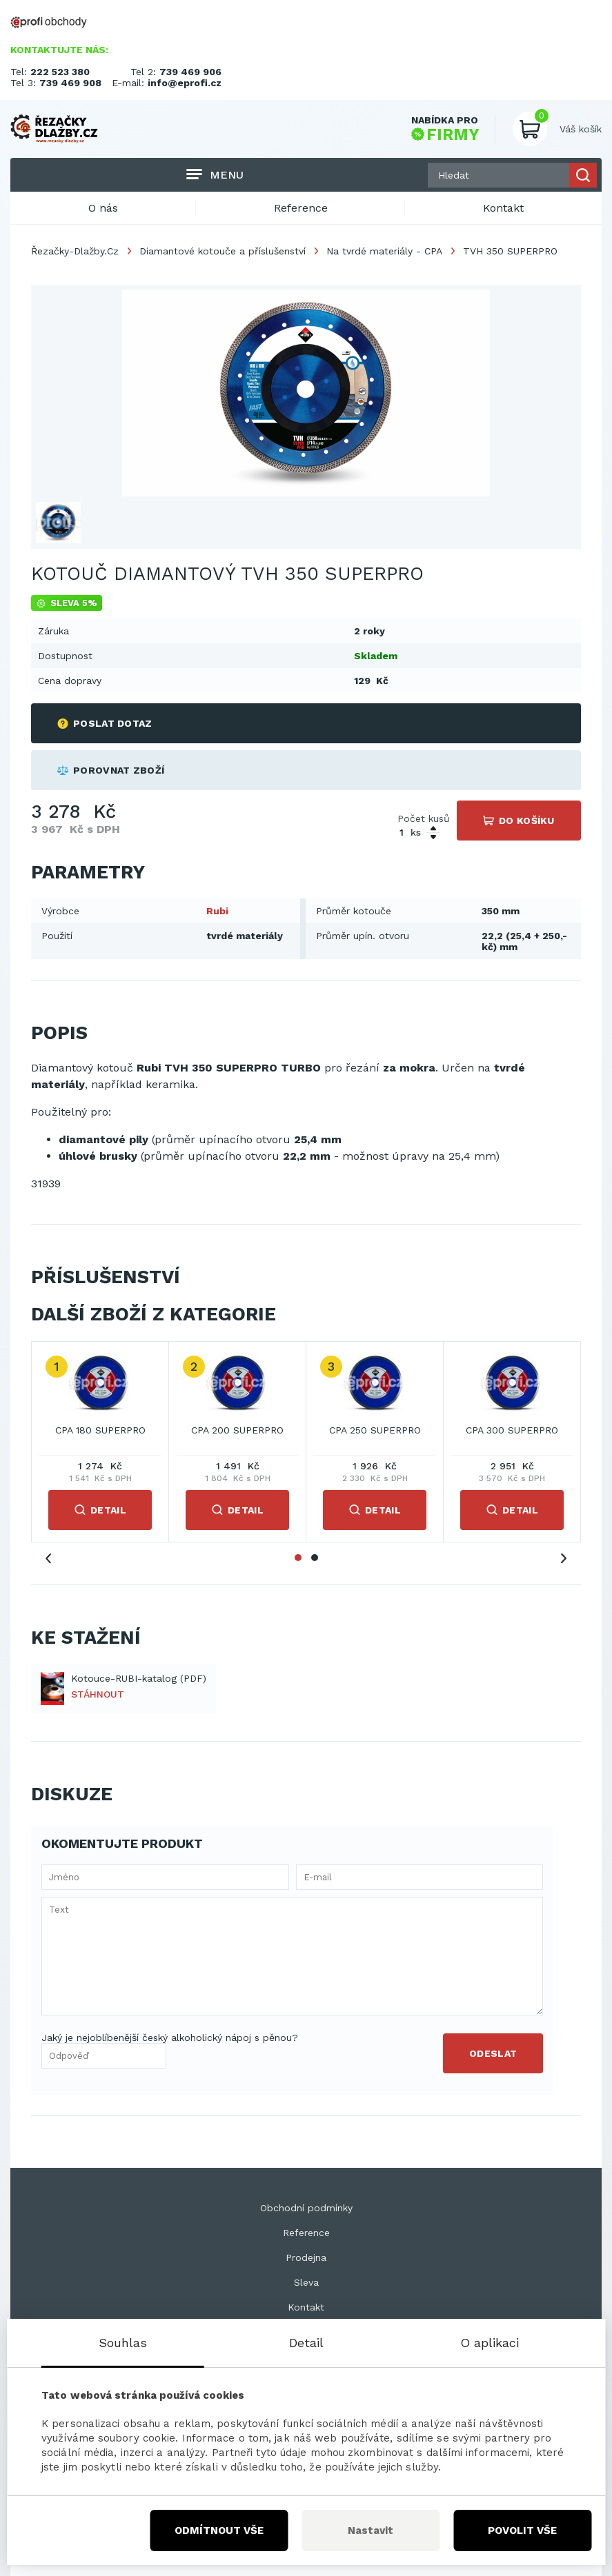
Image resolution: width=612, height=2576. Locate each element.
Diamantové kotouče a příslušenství (222, 250)
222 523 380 (60, 71)
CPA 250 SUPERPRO (375, 1430)
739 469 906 (190, 71)
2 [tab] (314, 1557)
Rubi (217, 910)
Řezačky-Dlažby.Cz (75, 250)
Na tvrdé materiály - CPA (384, 250)
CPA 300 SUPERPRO (512, 1430)
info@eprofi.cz (184, 82)
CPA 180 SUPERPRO (100, 1430)
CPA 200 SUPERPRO (237, 1430)
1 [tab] (298, 1557)
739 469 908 (70, 82)
